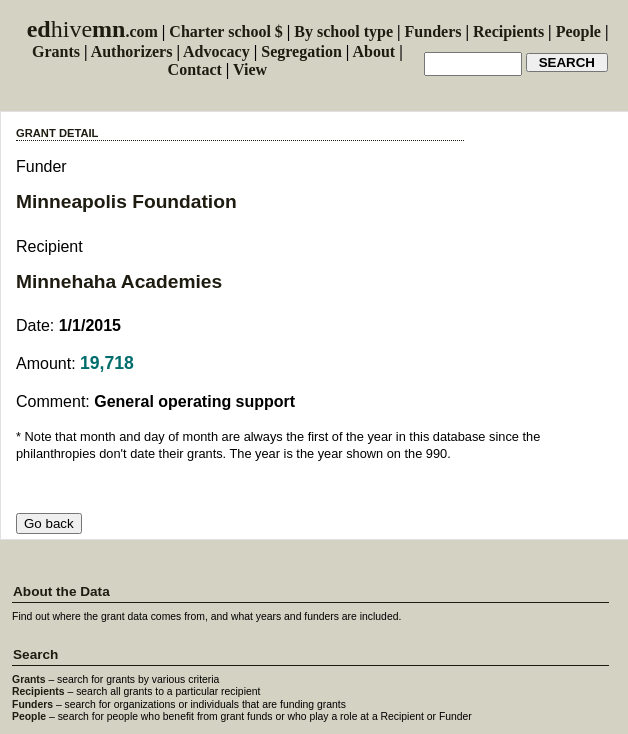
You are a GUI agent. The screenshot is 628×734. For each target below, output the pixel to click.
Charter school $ (225, 31)
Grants (56, 51)
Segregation (301, 51)
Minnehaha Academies (119, 281)
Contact (195, 69)
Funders (433, 31)
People (578, 31)
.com (92, 31)
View (250, 69)
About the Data (61, 591)
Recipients (508, 31)
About (373, 51)
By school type (343, 31)
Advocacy (216, 51)
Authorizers (132, 51)
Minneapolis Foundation (126, 201)
